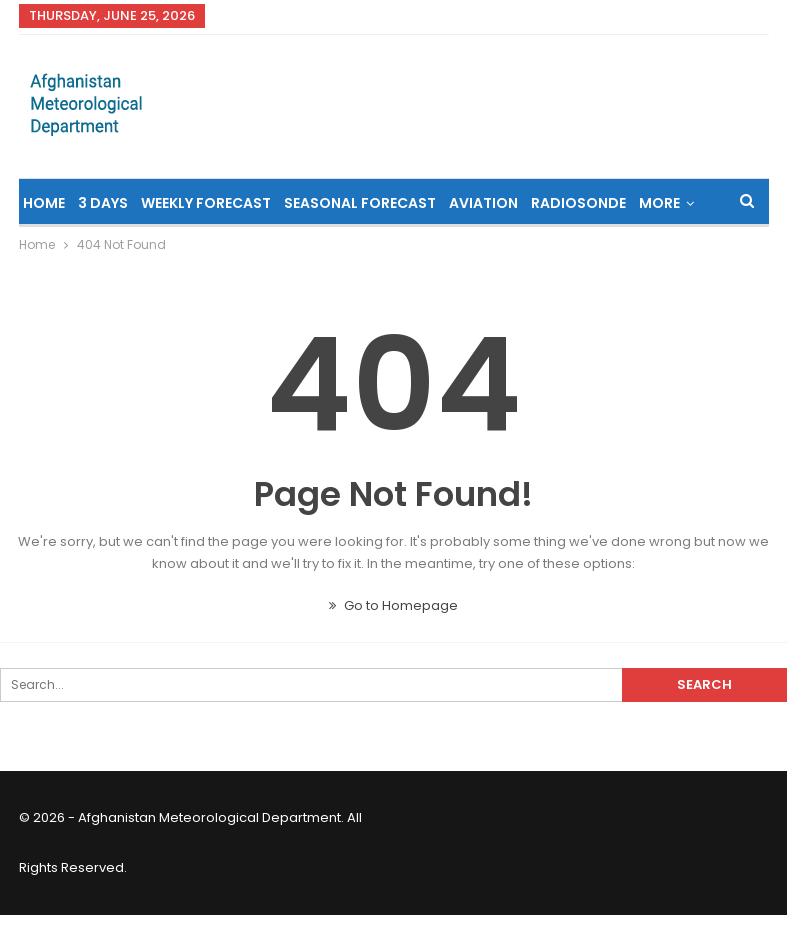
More (659, 203)
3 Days (103, 203)
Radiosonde (578, 203)
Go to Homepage (393, 605)
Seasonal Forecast (360, 203)
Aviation (483, 203)
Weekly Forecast (206, 203)
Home (44, 203)
